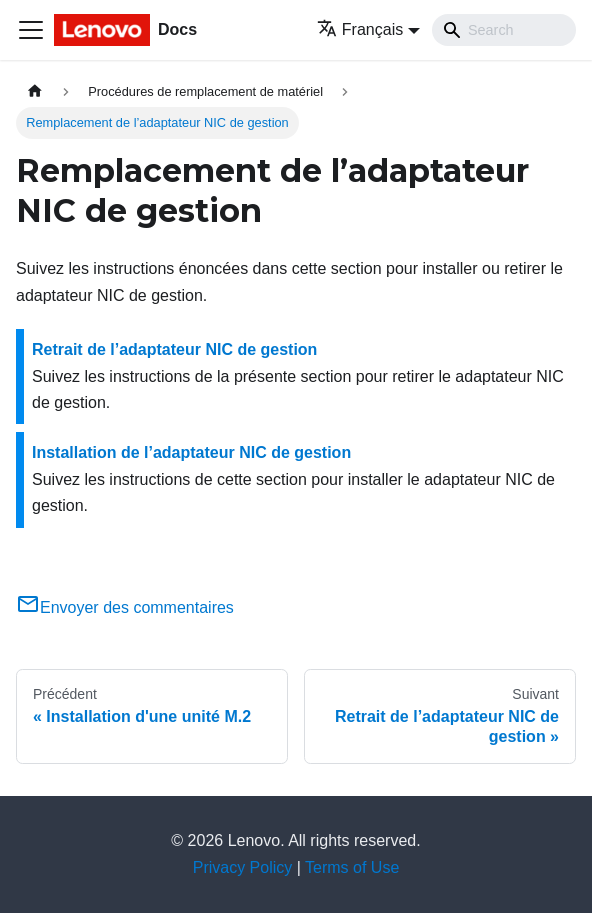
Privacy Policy (243, 867)
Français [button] (360, 29)
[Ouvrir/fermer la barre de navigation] (31, 30)
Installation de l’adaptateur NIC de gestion (191, 452)
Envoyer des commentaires (125, 607)
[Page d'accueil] (35, 91)
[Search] (504, 30)
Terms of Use (352, 867)
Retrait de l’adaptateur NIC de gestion (174, 349)
